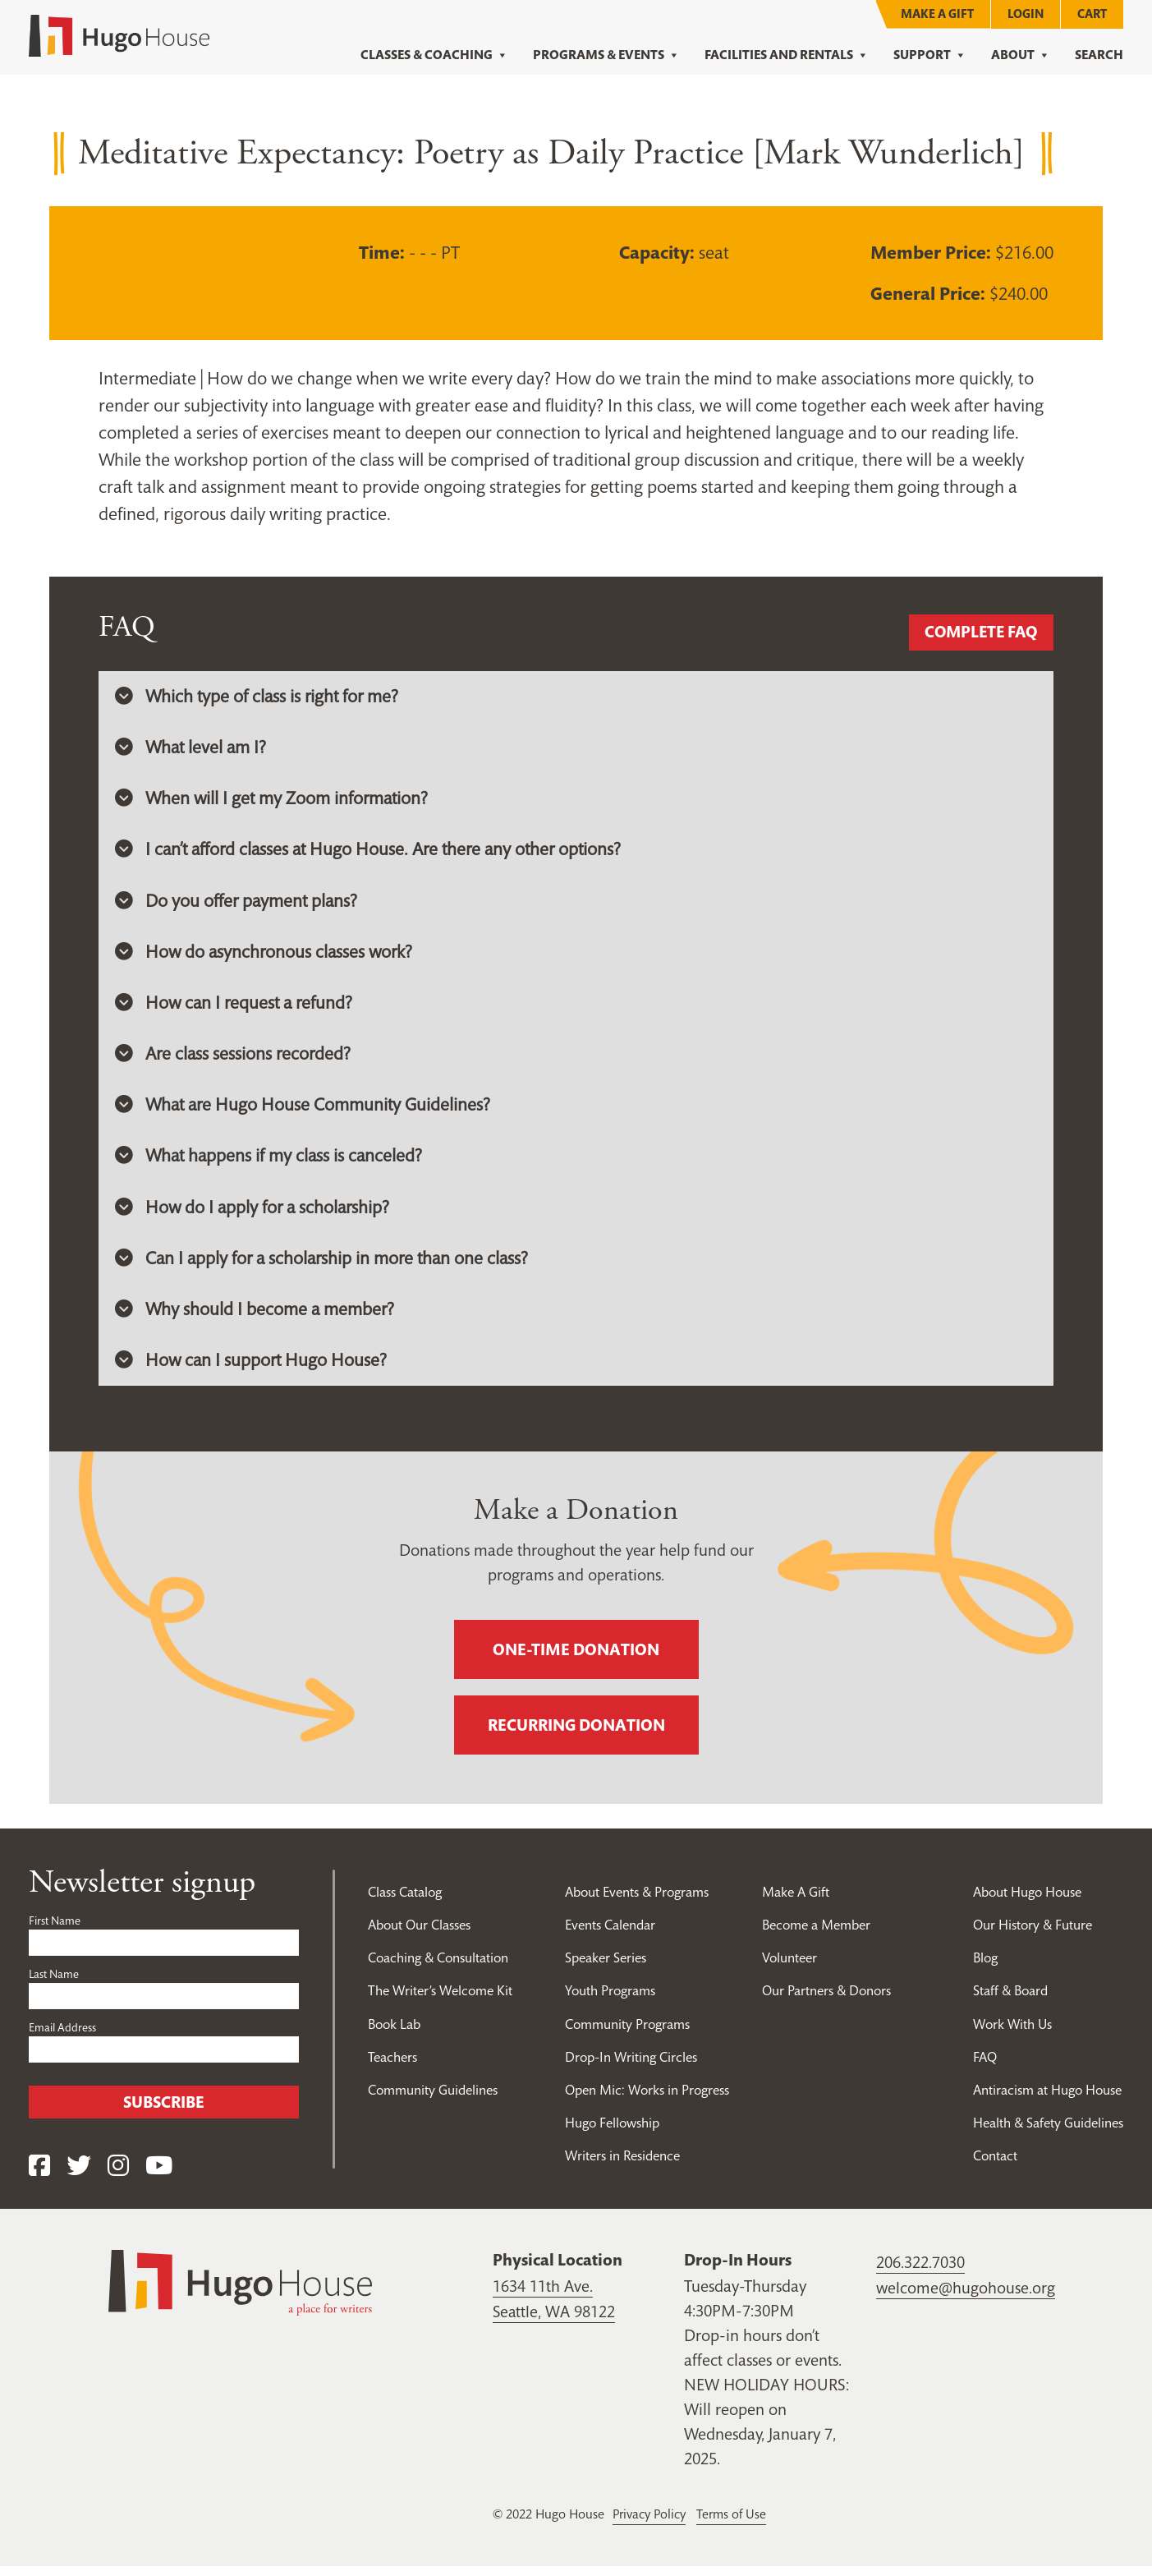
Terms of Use (737, 2524)
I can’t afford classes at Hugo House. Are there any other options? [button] (374, 851)
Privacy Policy (651, 2524)
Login (1025, 13)
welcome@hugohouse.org (965, 2297)
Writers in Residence (620, 2164)
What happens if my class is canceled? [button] (270, 1162)
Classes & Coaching (434, 55)
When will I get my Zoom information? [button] (273, 800)
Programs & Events (606, 55)
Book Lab (396, 2033)
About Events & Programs (635, 1902)
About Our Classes (420, 1934)
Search (1099, 54)
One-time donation (576, 1659)
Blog (985, 1967)
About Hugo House (1028, 1902)
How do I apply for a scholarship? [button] (254, 1214)
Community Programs (625, 2033)
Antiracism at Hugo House (1047, 2099)
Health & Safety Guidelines (1047, 2132)
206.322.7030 (920, 2273)
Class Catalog (405, 1902)
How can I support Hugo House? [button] (252, 1369)
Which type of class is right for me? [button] (258, 696)
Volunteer (790, 1967)
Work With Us (1013, 2033)
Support (929, 55)
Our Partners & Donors (827, 2000)
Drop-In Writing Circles (629, 2066)
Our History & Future (1032, 1934)
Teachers (392, 2066)
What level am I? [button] (191, 748)
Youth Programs (608, 2000)
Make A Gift (937, 13)
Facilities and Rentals (787, 55)
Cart (1092, 13)
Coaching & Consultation (440, 1967)
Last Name (54, 1983)
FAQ (984, 2066)
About (1020, 55)
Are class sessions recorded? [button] (234, 1058)
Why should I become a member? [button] (255, 1317)
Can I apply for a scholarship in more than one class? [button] (325, 1265)
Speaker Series (603, 1967)
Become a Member (817, 1934)
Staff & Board (1010, 2000)
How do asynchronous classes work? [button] (266, 955)
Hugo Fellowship (610, 2132)
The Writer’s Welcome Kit (441, 2000)
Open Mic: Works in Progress (645, 2099)
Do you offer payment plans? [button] (237, 903)
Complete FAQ (978, 632)
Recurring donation (576, 1735)
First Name (54, 1930)
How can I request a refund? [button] (236, 1007)
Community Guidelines (433, 2099)
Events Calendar (607, 1934)
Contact (994, 2164)
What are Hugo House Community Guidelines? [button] (305, 1110)
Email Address (62, 2037)
